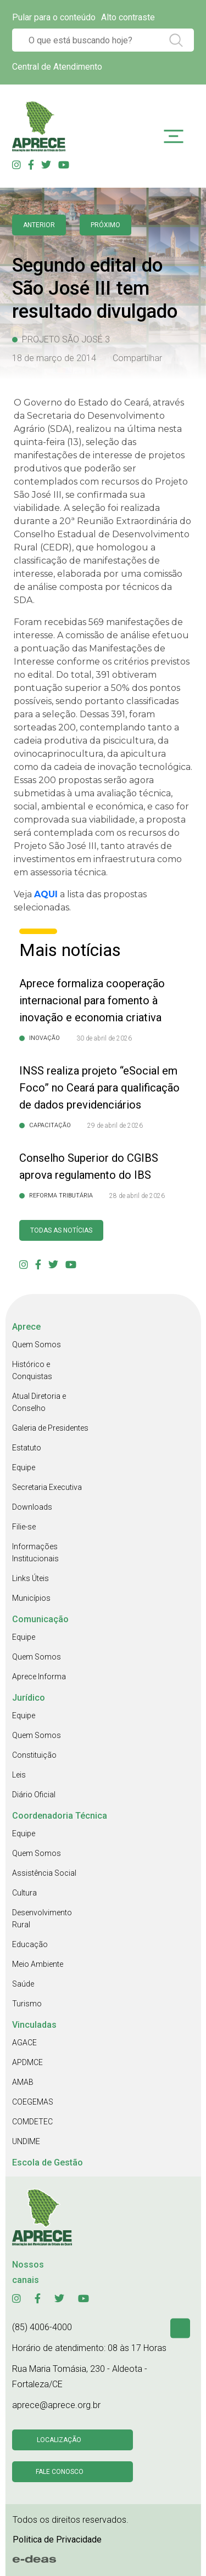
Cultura (24, 1892)
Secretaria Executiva (47, 1487)
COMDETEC (32, 2121)
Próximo (105, 225)
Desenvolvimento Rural (42, 1918)
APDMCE (27, 2062)
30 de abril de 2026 (104, 1038)
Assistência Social (44, 1873)
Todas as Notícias (61, 1230)
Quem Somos (36, 1344)
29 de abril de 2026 (115, 1125)
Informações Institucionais (35, 1552)
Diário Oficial (33, 1794)
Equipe (23, 1467)
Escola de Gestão (47, 2162)
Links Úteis (30, 1578)
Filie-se (24, 1526)
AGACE (24, 2042)
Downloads (32, 1507)
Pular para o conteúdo (54, 17)
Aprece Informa (39, 1676)
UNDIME (26, 2141)
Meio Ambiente (37, 1964)
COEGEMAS (32, 2101)
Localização (59, 2440)
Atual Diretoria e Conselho (39, 1402)
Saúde (23, 1983)
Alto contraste (128, 17)
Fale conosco (59, 2472)
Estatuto (26, 1447)
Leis (19, 1774)
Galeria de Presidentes (50, 1428)
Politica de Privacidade (57, 2539)
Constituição (34, 1755)
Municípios (31, 1598)
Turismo (27, 2003)
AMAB (23, 2082)
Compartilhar (137, 358)
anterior (39, 225)
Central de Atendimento (57, 66)
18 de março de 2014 (54, 358)
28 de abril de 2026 (137, 1196)
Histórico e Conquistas (32, 1370)
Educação (30, 1944)
